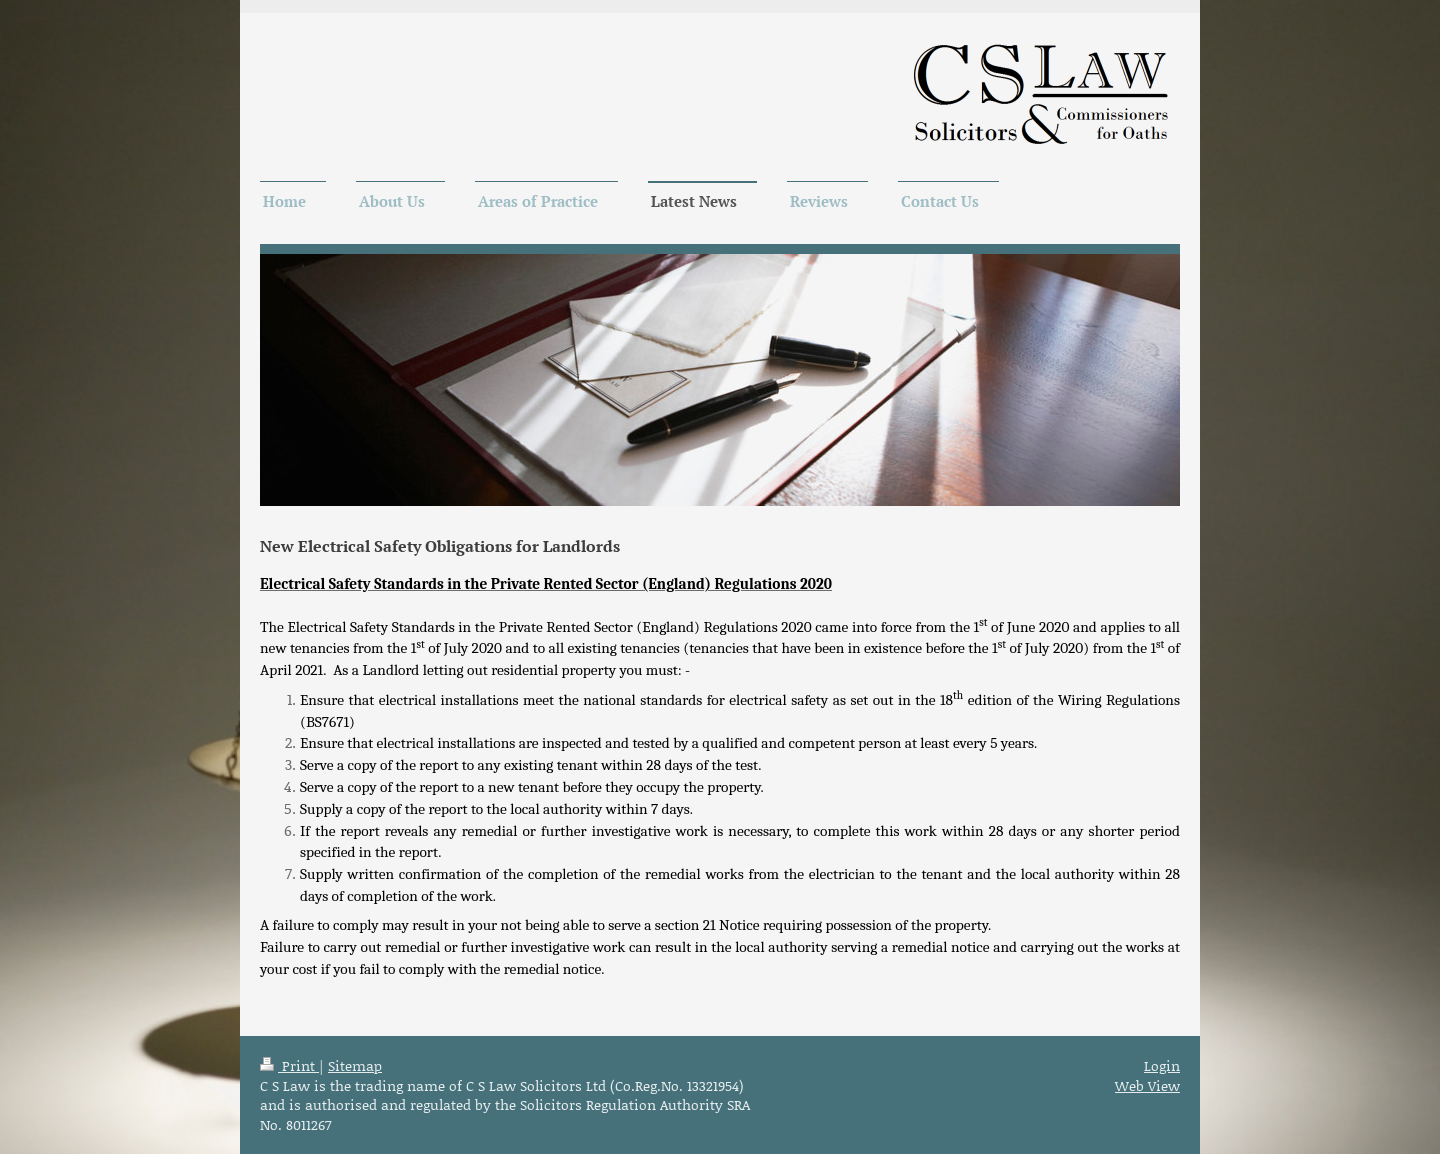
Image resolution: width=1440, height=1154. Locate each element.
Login (1162, 1065)
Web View (1147, 1085)
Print (289, 1065)
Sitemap (355, 1065)
